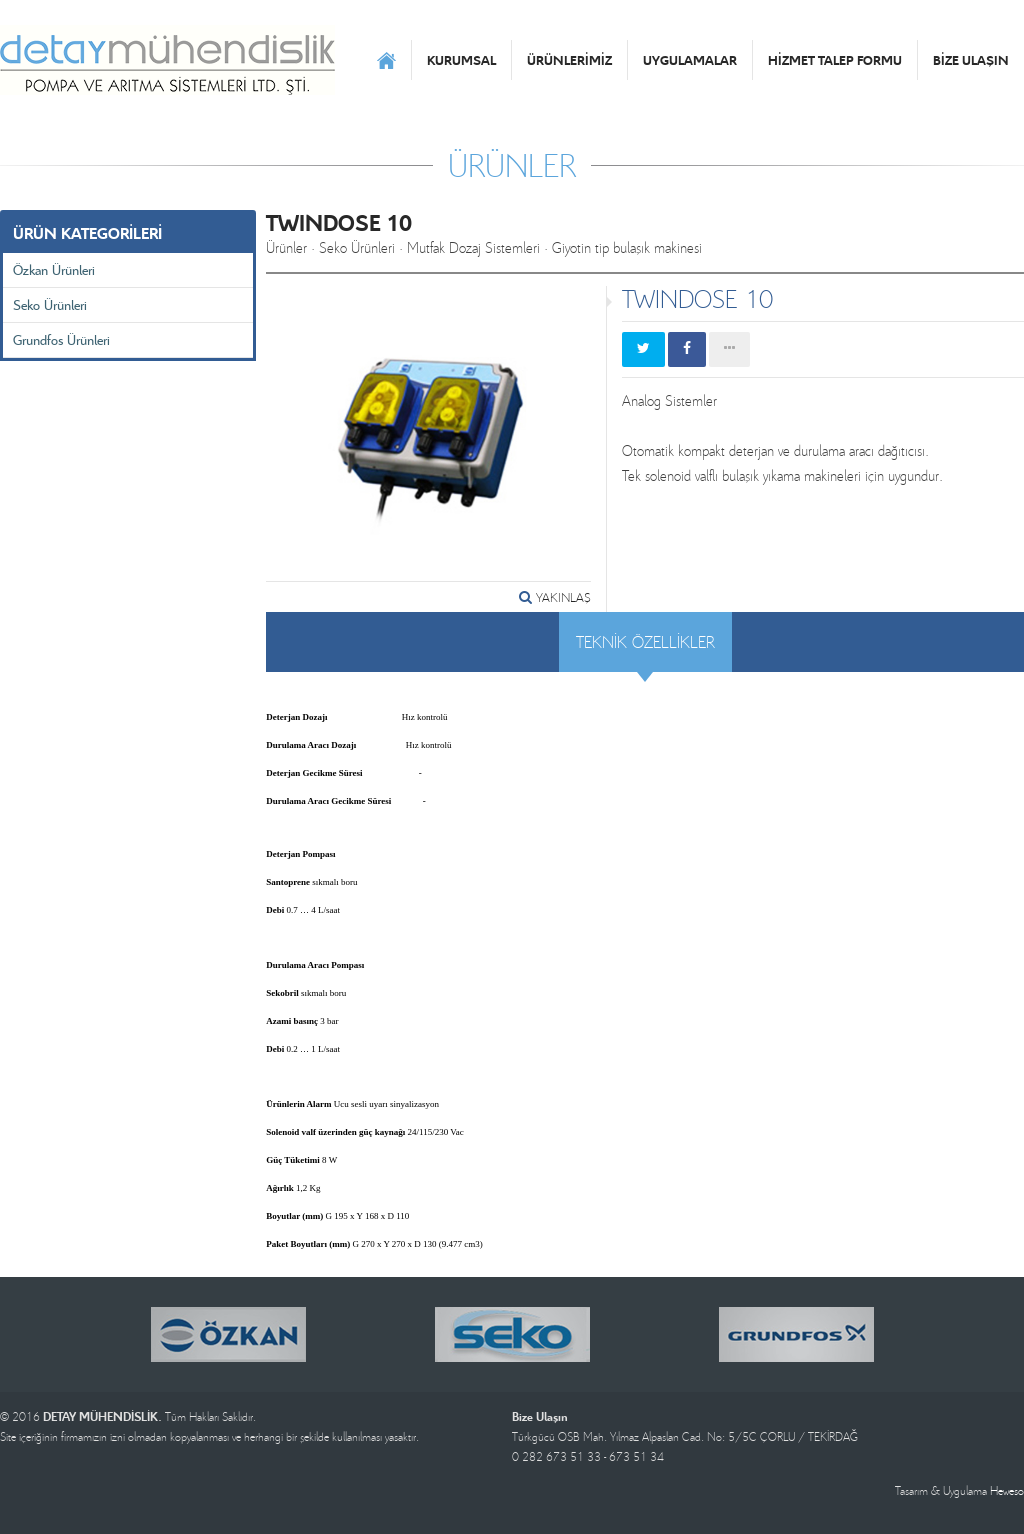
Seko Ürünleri (50, 304)
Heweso (1007, 1490)
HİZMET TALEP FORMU (835, 60)
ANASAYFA (386, 60)
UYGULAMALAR (690, 60)
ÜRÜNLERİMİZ (569, 60)
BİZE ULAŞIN (971, 60)
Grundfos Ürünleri (61, 339)
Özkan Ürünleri (54, 269)
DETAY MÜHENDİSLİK (167, 60)
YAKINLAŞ (555, 597)
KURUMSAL (461, 60)
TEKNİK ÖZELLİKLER (645, 641)
